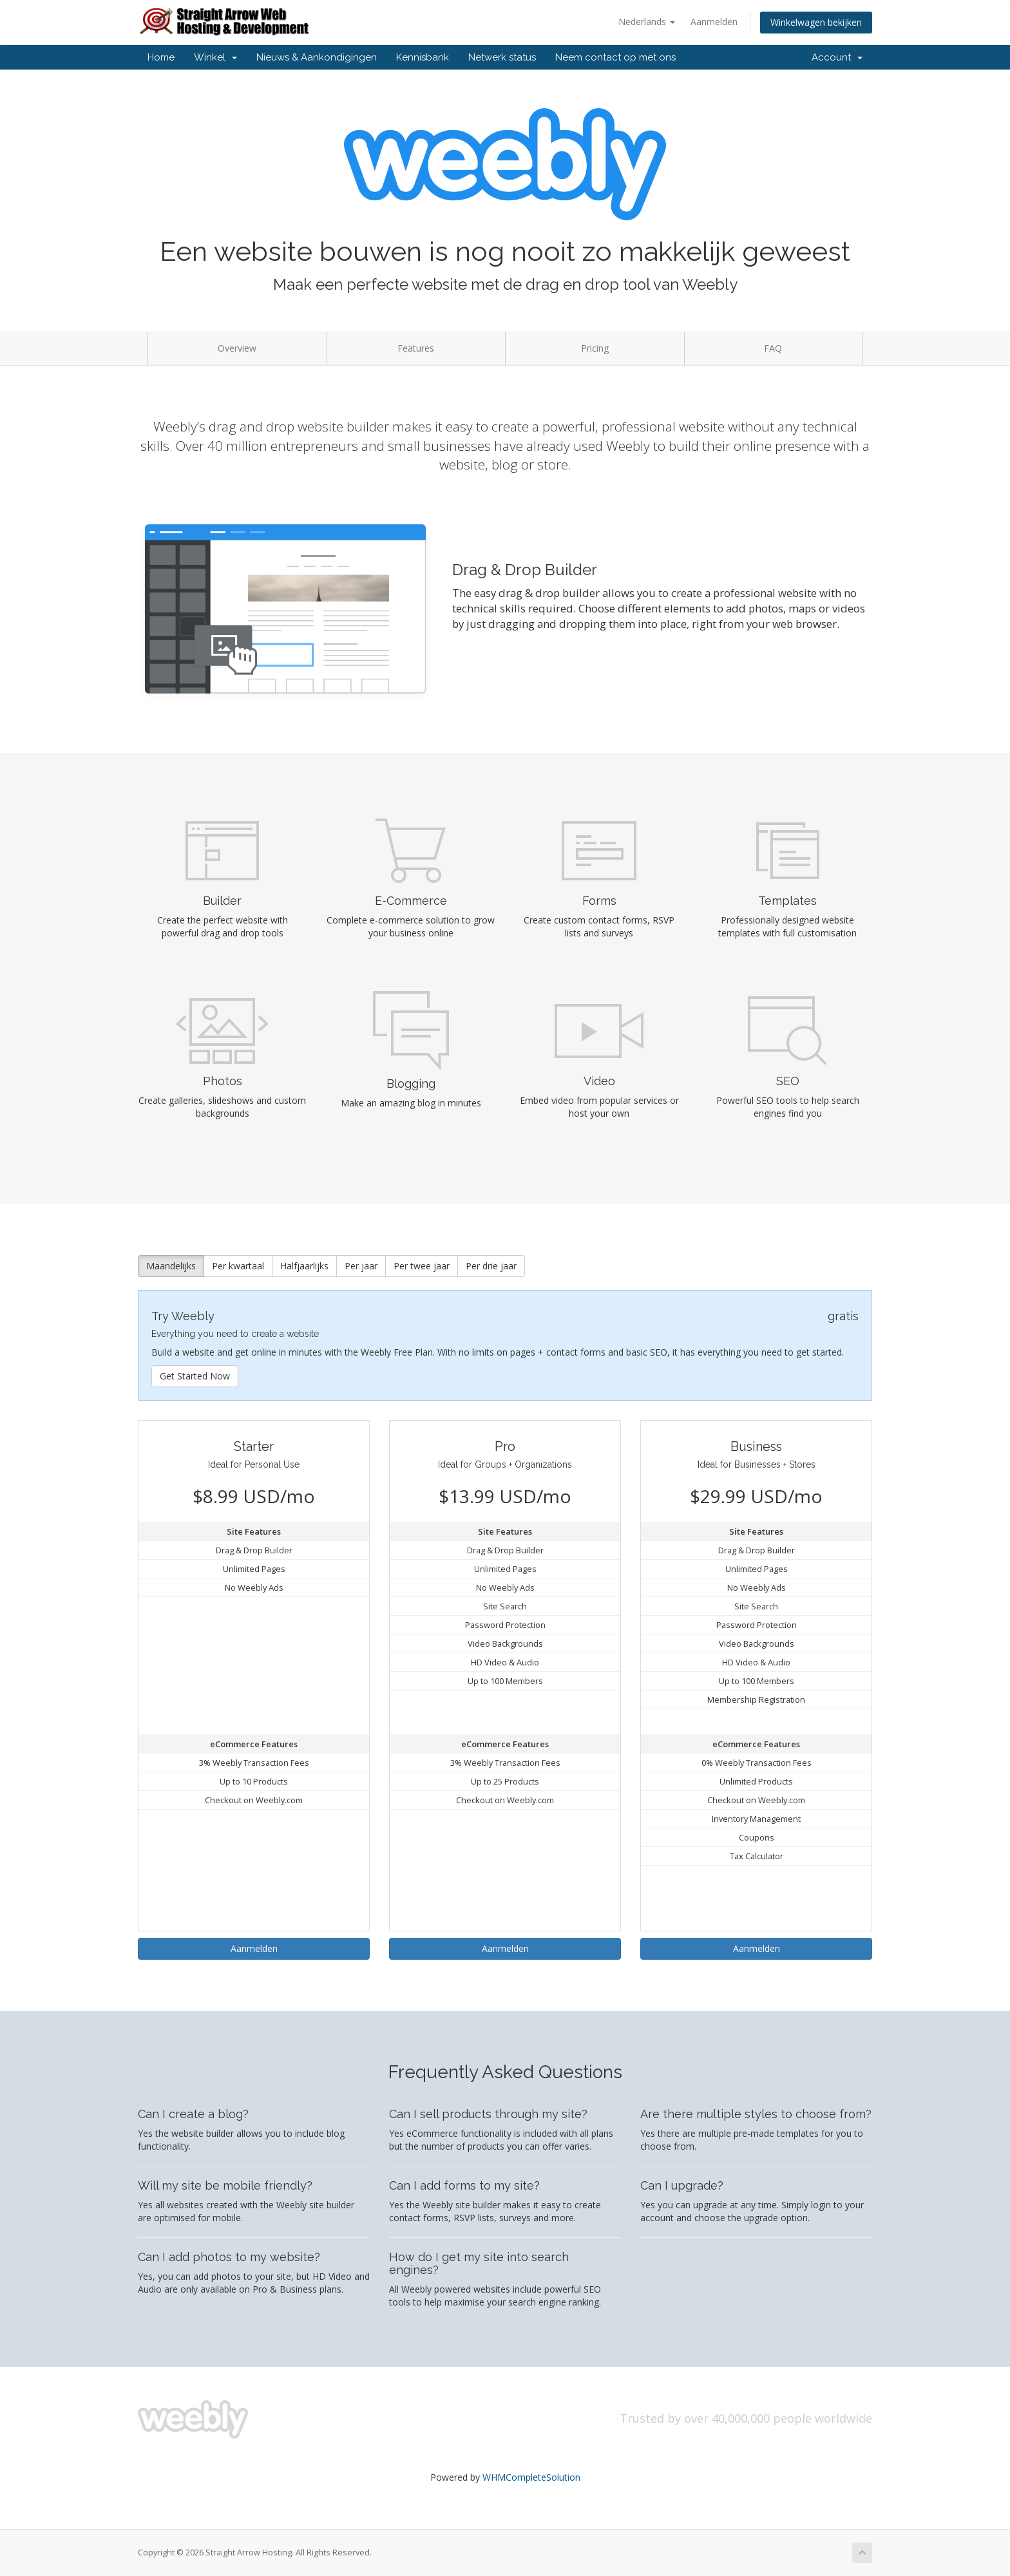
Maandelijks (171, 1266)
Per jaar (361, 1266)
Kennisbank (422, 57)
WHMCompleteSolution (531, 2477)
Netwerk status (502, 57)
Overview (237, 348)
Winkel (215, 57)
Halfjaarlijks (304, 1266)
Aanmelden (714, 21)
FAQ (773, 348)
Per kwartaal (238, 1266)
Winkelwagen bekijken (816, 22)
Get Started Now (195, 1376)
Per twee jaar (422, 1266)
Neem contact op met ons (615, 57)
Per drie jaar (491, 1266)
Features (415, 348)
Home (161, 57)
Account (837, 57)
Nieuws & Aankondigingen (316, 57)
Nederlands (646, 21)
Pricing (595, 348)
